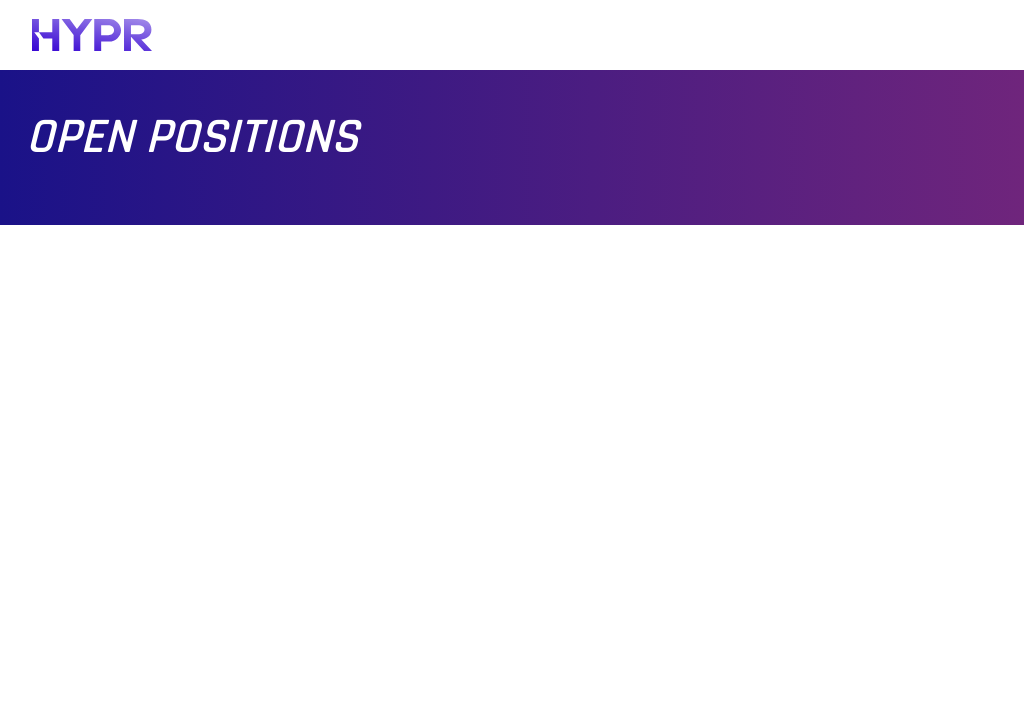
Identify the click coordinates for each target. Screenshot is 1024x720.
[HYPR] (92, 35)
